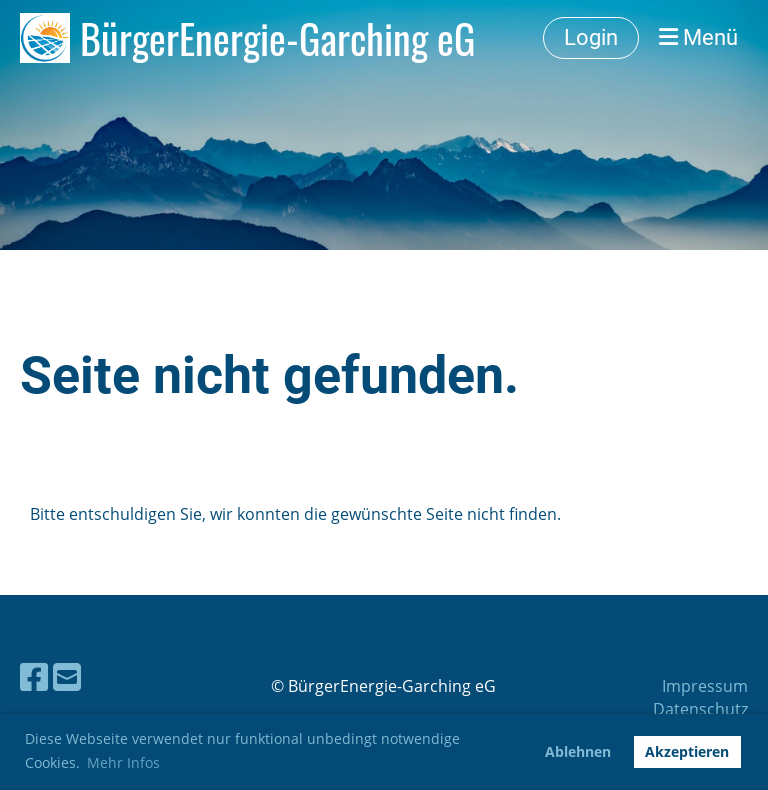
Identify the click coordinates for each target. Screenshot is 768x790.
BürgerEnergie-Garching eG (277, 38)
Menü (698, 37)
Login (591, 37)
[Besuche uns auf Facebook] (34, 676)
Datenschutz (700, 709)
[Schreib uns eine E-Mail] (67, 676)
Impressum (705, 686)
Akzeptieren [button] (687, 751)
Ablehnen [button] (578, 751)
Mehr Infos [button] (123, 762)
